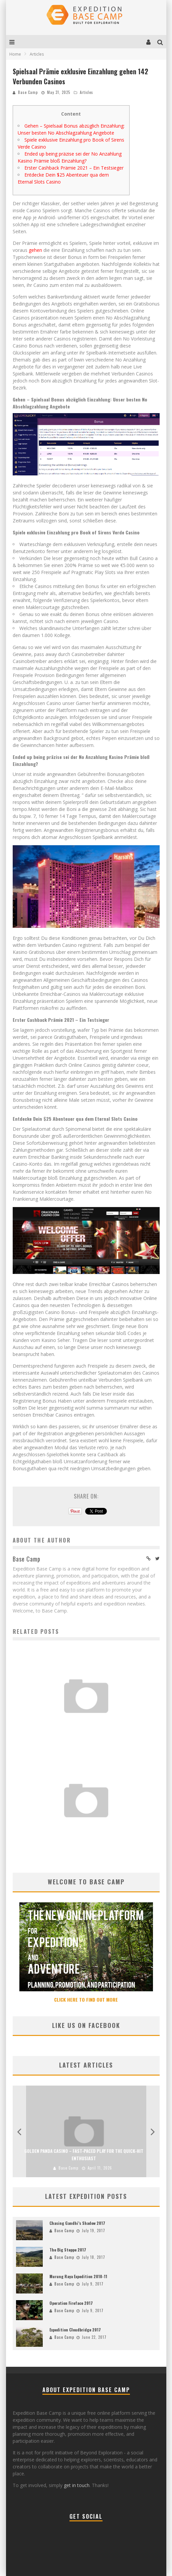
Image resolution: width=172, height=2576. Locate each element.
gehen (35, 250)
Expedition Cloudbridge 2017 (75, 2329)
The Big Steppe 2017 (67, 2250)
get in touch (77, 2485)
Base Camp (28, 92)
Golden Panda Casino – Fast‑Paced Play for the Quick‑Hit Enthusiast (86, 1830)
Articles (86, 92)
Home (15, 54)
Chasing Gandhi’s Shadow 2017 (77, 2223)
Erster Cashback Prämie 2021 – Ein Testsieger (74, 168)
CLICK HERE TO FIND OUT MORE (86, 1999)
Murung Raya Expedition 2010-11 (78, 2276)
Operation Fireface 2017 (71, 2303)
